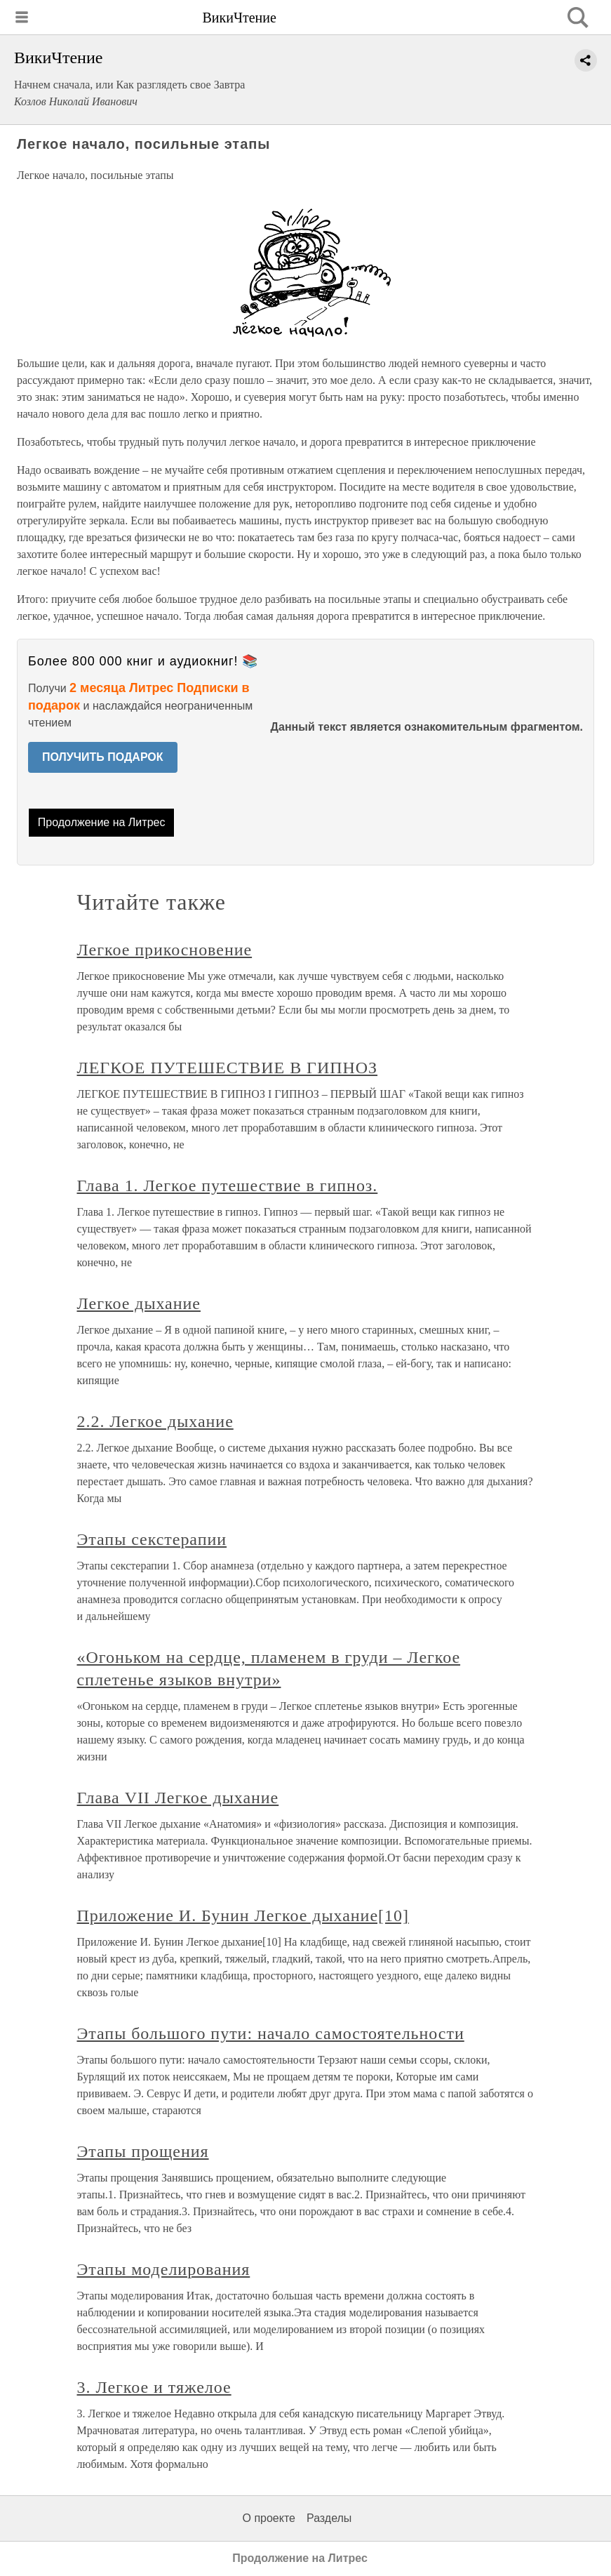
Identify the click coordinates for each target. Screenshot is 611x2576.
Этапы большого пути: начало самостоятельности (270, 2033)
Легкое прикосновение (165, 950)
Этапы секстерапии (152, 1539)
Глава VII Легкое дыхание (178, 1797)
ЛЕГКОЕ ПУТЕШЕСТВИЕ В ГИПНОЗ (227, 1067)
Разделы (329, 2518)
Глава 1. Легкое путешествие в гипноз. (227, 1185)
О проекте (269, 2518)
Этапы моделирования (163, 2269)
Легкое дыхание (139, 1303)
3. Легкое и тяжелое (154, 2387)
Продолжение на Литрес (102, 822)
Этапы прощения (143, 2151)
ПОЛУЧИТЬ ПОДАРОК (102, 757)
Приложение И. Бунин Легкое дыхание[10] (243, 1915)
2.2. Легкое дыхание (155, 1421)
